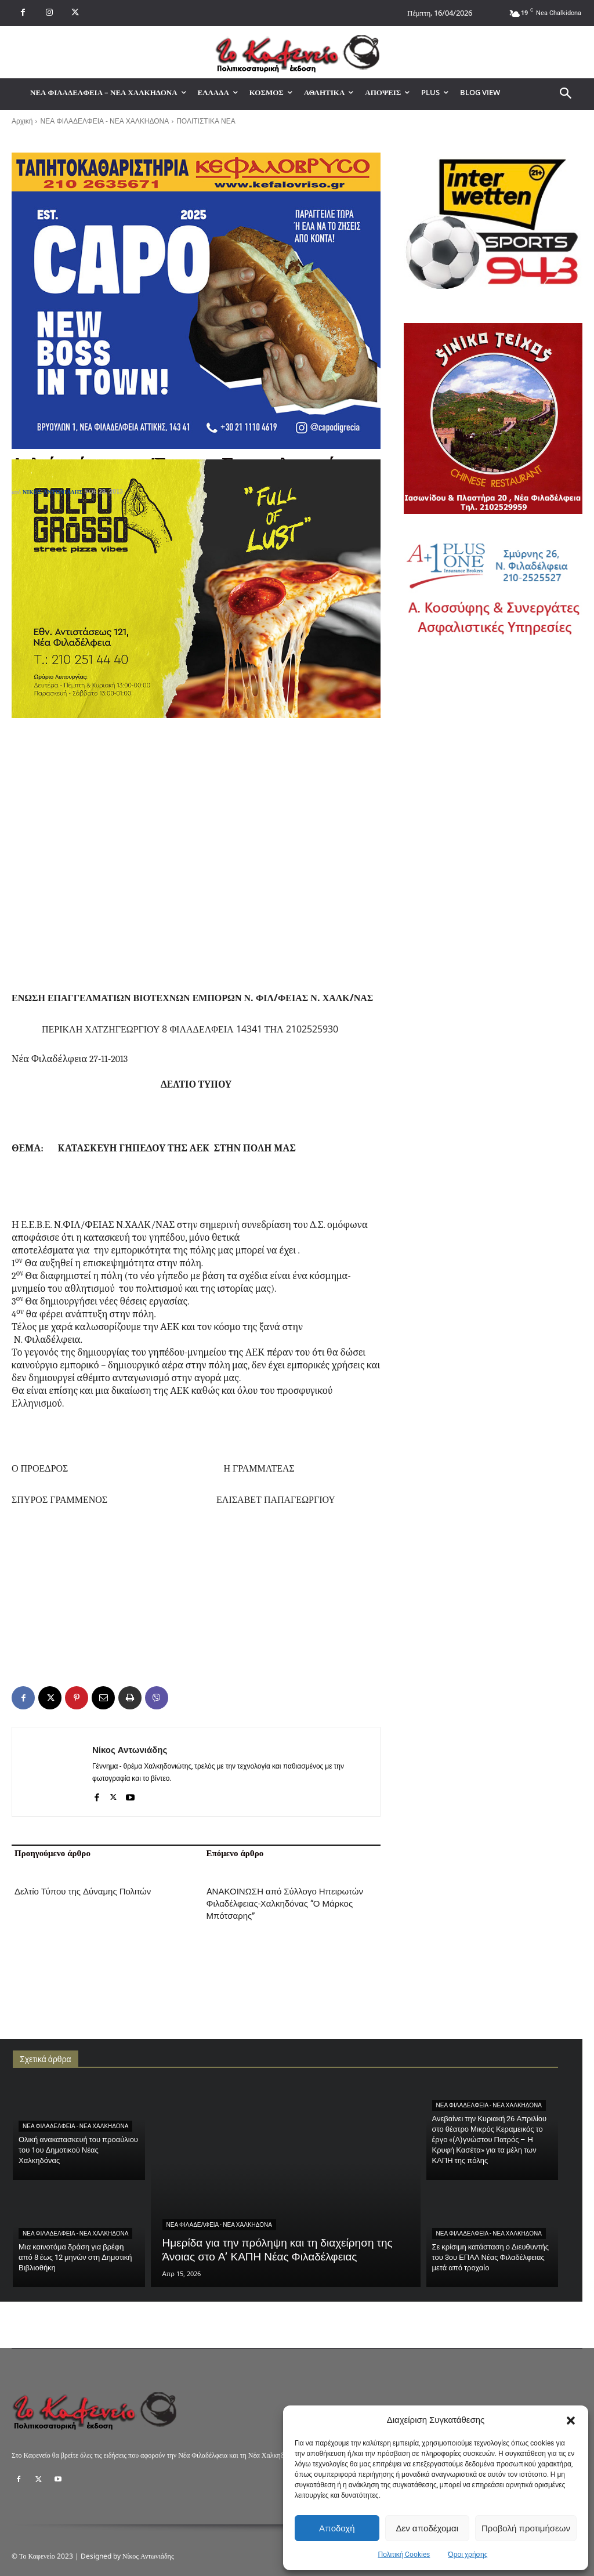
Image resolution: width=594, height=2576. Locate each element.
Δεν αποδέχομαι (427, 2528)
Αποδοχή (337, 2528)
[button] (571, 2420)
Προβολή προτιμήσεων (525, 2528)
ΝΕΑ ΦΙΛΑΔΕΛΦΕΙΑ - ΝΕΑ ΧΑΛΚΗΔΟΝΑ (104, 121)
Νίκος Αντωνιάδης (53, 492)
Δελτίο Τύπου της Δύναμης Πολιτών (83, 1891)
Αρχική (22, 121)
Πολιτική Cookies (404, 2554)
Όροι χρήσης (467, 2554)
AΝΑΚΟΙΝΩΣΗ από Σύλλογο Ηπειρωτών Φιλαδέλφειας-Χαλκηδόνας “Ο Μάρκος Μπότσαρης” (285, 1903)
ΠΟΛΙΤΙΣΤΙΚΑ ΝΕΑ (206, 121)
